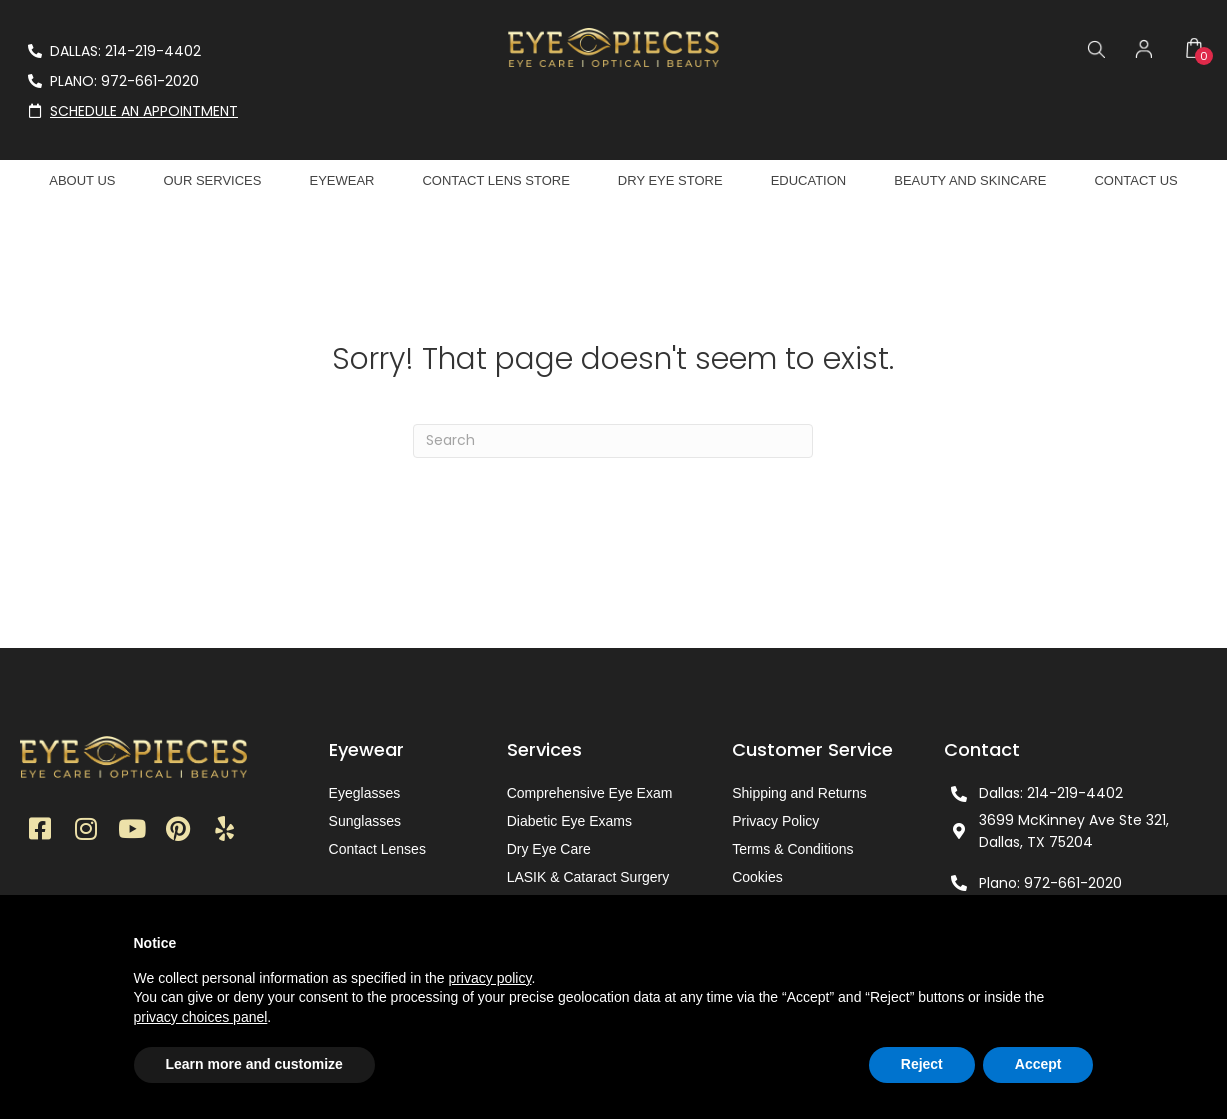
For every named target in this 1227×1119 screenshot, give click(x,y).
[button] (40, 831)
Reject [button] (922, 1064)
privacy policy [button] (489, 978)
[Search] (613, 441)
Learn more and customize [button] (254, 1064)
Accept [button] (1038, 1064)
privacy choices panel (201, 1017)
